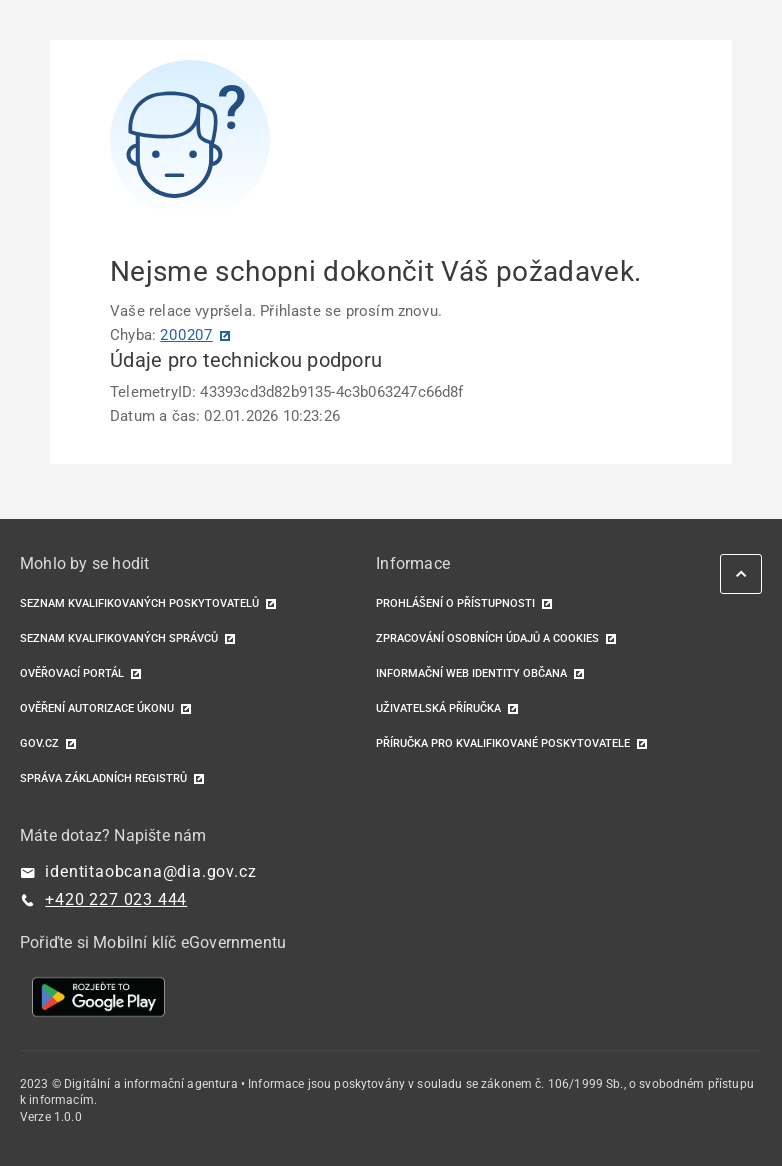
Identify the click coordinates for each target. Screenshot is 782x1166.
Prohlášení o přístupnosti (455, 603)
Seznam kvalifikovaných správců (119, 638)
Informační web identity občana (471, 673)
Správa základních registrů (103, 778)
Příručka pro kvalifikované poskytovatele (503, 743)
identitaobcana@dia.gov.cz (150, 871)
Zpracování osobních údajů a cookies (487, 638)
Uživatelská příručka (438, 708)
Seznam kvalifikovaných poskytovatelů (139, 603)
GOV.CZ (39, 743)
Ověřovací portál (72, 673)
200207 (186, 335)
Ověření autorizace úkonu (97, 708)
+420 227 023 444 (116, 899)
